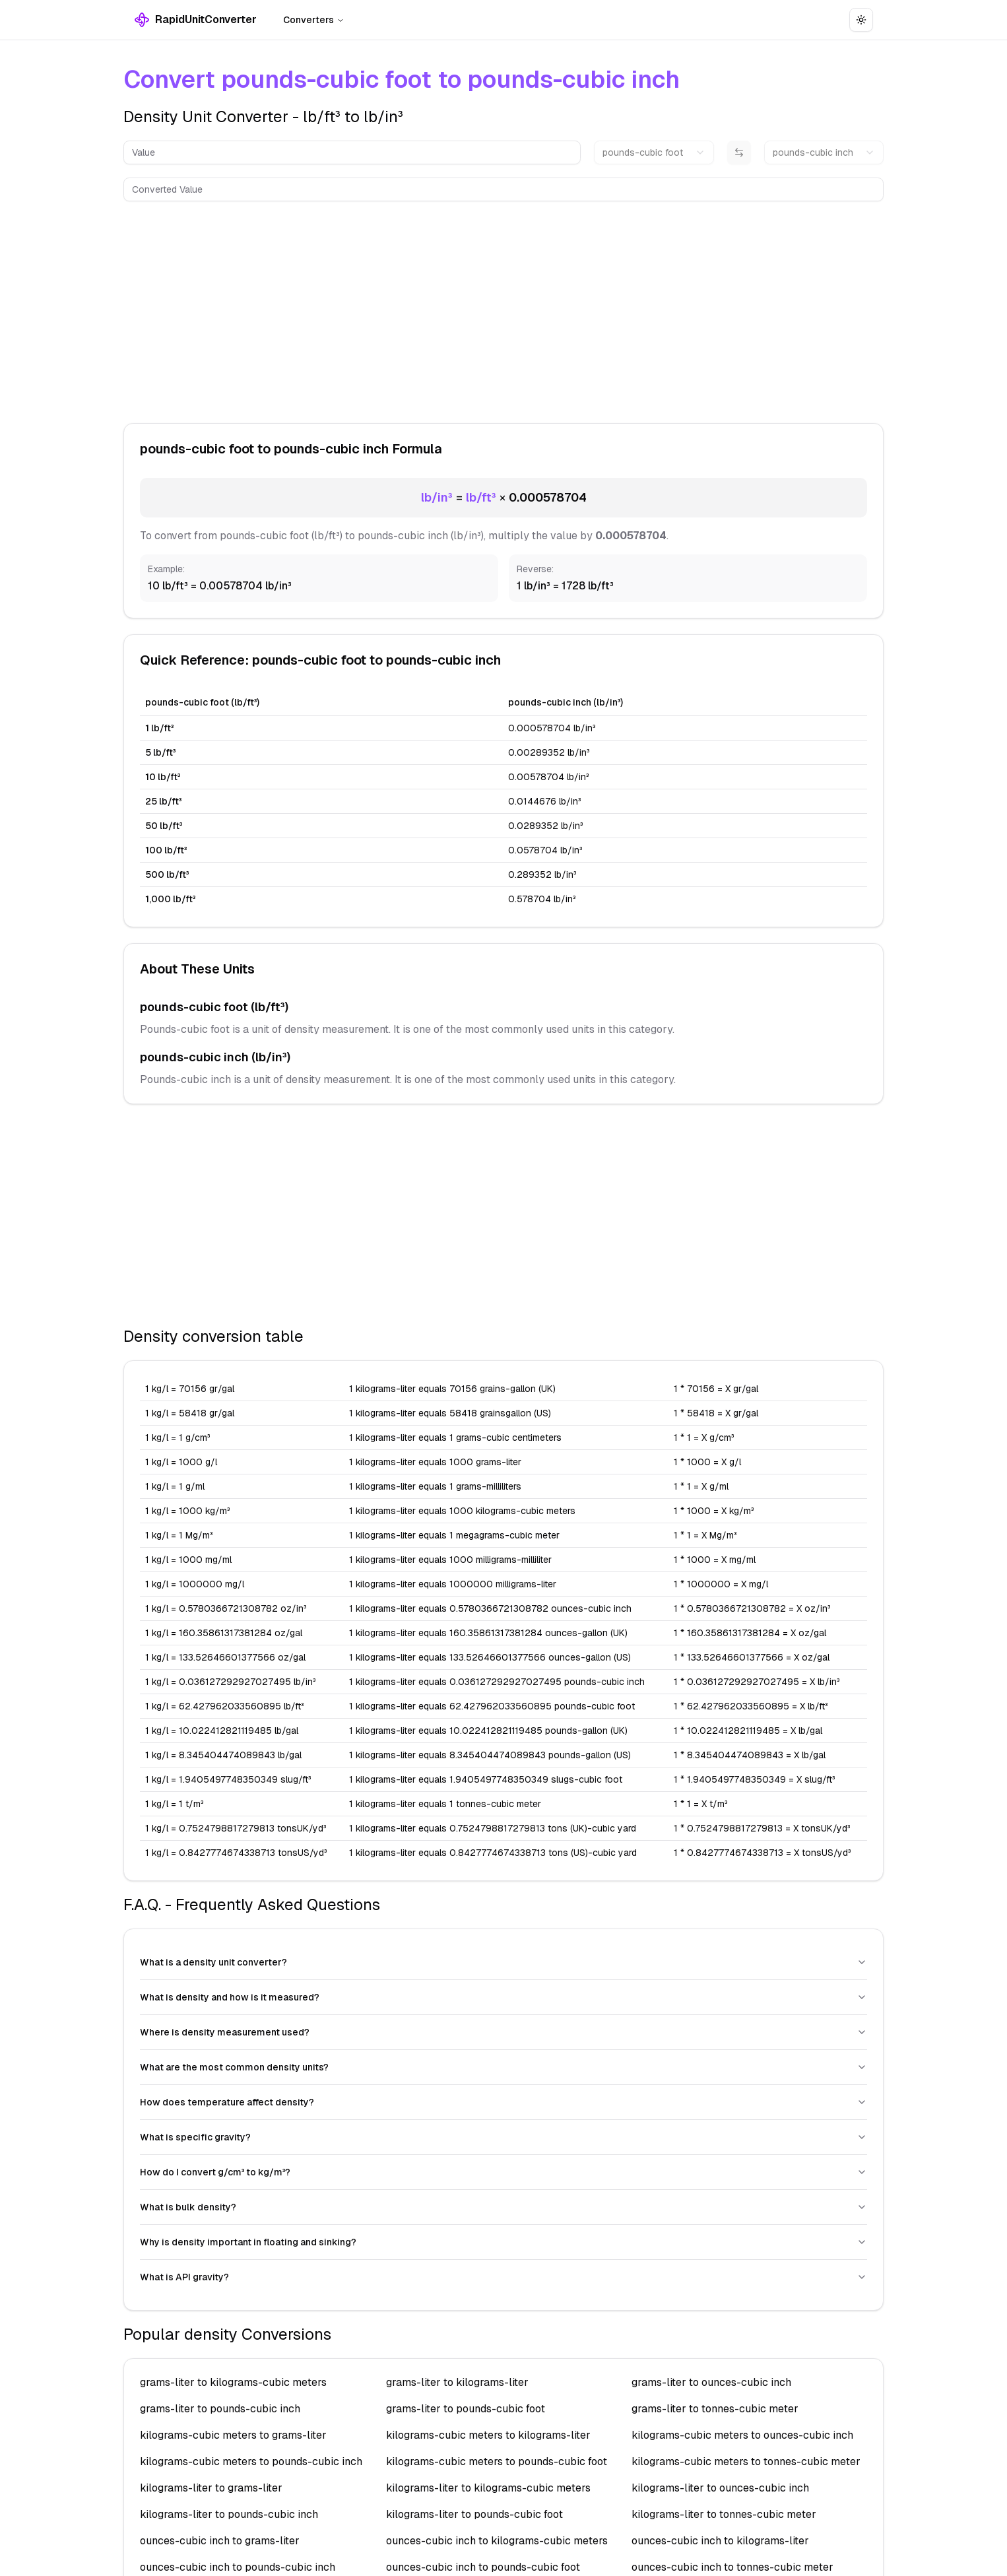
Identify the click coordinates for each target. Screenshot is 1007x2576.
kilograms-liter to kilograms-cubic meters (488, 2488)
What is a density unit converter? (503, 1962)
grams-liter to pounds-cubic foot (465, 2409)
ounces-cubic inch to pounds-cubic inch (237, 2567)
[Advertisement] (503, 309)
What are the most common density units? (503, 2067)
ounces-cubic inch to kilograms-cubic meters (497, 2541)
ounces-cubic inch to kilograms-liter (720, 2541)
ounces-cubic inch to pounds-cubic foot (483, 2567)
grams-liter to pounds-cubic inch (220, 2409)
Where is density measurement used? (503, 2032)
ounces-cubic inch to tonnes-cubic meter (732, 2567)
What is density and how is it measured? (503, 1997)
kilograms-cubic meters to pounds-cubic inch (251, 2461)
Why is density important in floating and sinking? (503, 2242)
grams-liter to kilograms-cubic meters (233, 2382)
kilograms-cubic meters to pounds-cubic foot (496, 2461)
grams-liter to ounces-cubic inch (711, 2382)
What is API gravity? (503, 2277)
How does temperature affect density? (503, 2102)
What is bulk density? (503, 2207)
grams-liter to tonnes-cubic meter (715, 2409)
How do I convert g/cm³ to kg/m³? (503, 2172)
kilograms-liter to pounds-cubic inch (229, 2514)
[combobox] (653, 152)
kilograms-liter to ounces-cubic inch (720, 2488)
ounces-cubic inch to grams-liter (220, 2541)
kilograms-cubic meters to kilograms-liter (488, 2435)
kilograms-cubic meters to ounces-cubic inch (742, 2435)
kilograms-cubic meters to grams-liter (233, 2435)
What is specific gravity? (503, 2137)
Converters (313, 20)
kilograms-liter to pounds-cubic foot (474, 2514)
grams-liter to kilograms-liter (457, 2382)
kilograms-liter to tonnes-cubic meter (724, 2514)
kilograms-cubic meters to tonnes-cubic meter (746, 2461)
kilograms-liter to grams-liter (211, 2488)
